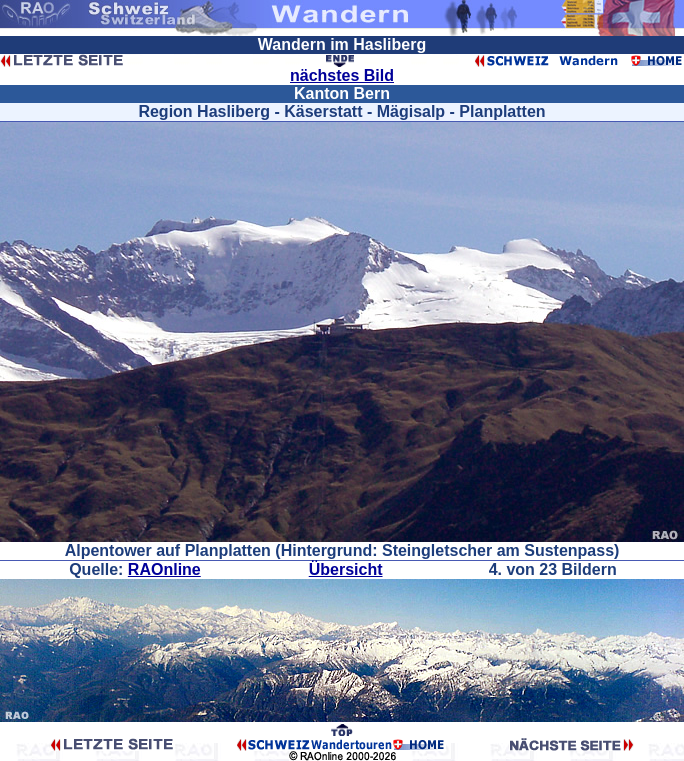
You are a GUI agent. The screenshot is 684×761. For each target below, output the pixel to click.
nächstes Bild (342, 75)
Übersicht (346, 569)
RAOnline (164, 569)
